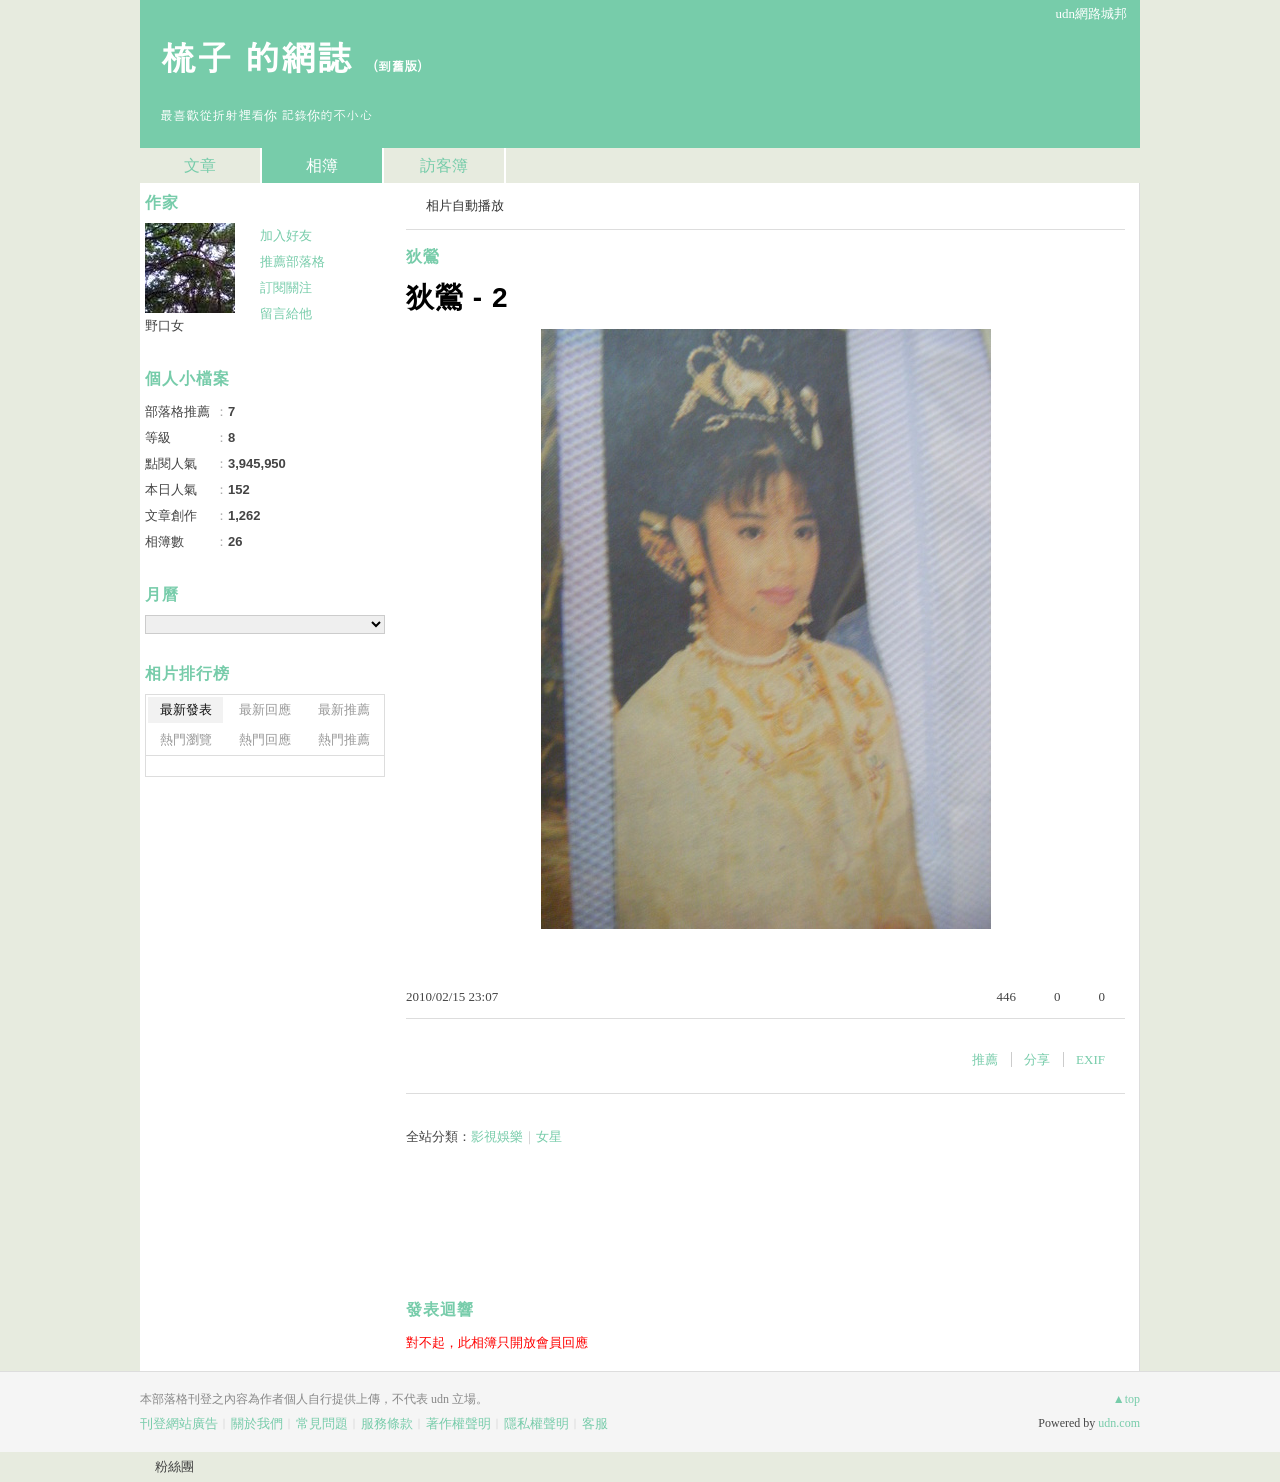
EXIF (1090, 1059)
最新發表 (186, 709)
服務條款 (387, 1423)
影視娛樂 (497, 1136)
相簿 (322, 165)
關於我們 (257, 1423)
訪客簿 (444, 165)
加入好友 (286, 235)
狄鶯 (423, 256)
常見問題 (322, 1423)
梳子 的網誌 (256, 55)
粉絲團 (174, 1466)
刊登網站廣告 (179, 1423)
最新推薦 (344, 709)
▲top (1126, 1399)
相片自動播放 (465, 205)
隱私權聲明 (536, 1423)
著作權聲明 (458, 1423)
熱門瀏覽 (186, 739)
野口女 (164, 325)
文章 (200, 165)
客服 (595, 1423)
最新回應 (265, 709)
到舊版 (397, 65)
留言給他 (286, 313)
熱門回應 (265, 739)
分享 (1037, 1059)
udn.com (1119, 1423)
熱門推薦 (344, 739)
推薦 (985, 1059)
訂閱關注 (286, 287)
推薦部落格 (292, 261)
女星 (549, 1136)
